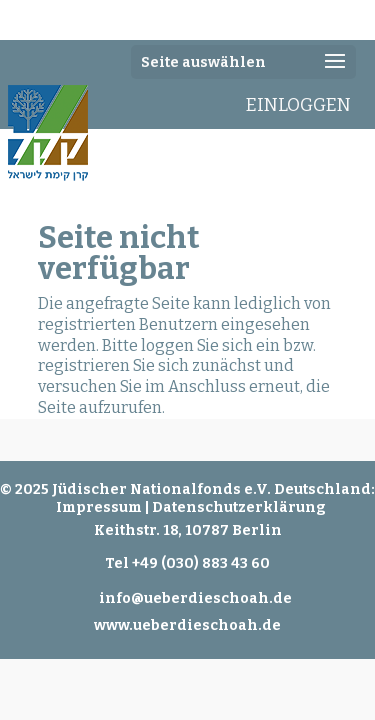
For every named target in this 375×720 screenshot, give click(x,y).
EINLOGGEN (298, 105)
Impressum (99, 507)
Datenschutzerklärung (239, 507)
